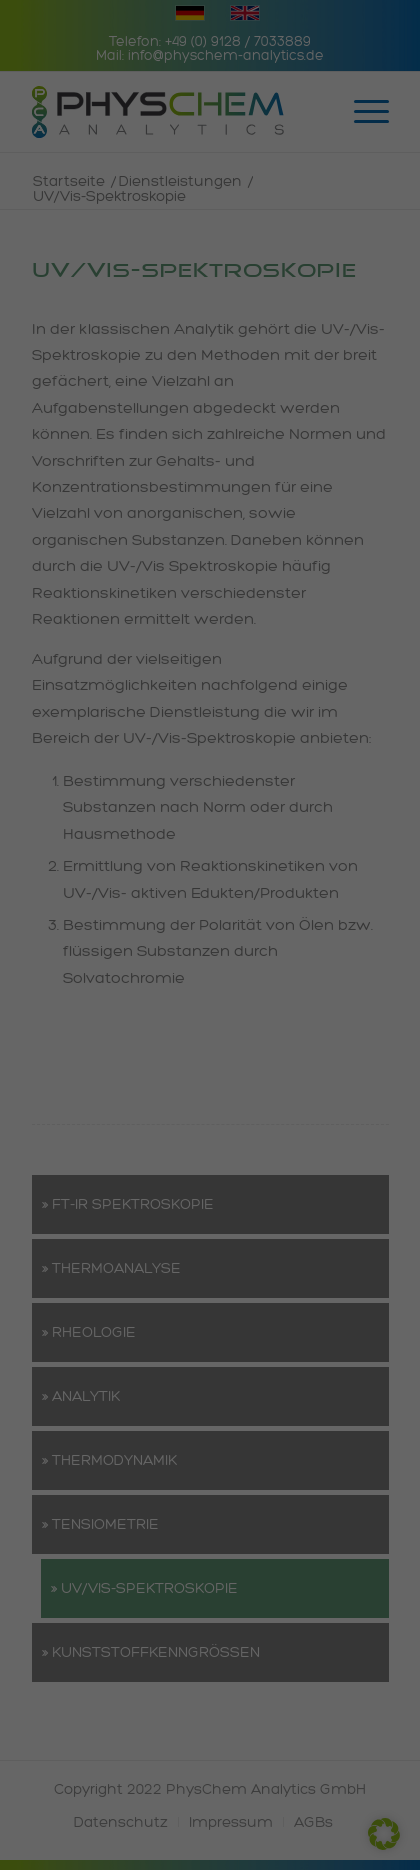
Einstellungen (165, 795)
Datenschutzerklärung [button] (215, 1379)
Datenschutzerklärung (90, 775)
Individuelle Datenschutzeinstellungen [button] (210, 1317)
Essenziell (67, 834)
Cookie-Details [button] (116, 1379)
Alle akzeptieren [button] (210, 1130)
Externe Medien (84, 939)
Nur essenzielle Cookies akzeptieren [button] (210, 1248)
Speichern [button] (210, 1189)
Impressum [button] (309, 1379)
